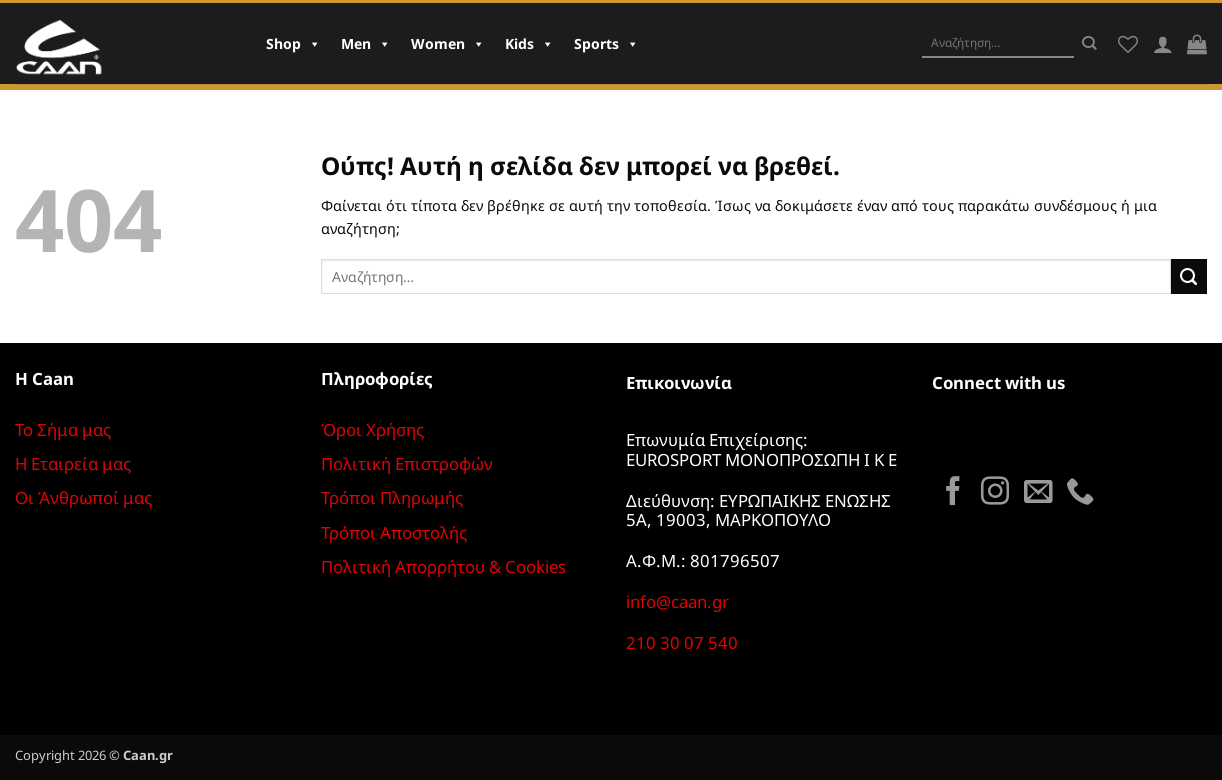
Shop (293, 43)
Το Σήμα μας (63, 429)
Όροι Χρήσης (372, 429)
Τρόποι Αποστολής (394, 532)
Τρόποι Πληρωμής (392, 497)
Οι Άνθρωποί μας (83, 497)
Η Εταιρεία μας (73, 463)
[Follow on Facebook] (953, 493)
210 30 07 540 (682, 642)
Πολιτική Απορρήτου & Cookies (443, 566)
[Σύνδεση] (1163, 44)
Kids (529, 43)
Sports (606, 43)
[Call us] (1080, 493)
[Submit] (1089, 43)
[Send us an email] (1038, 493)
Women (448, 43)
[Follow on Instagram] (995, 493)
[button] (1197, 44)
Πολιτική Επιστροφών (407, 463)
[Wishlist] (1128, 44)
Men (366, 43)
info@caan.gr (677, 601)
